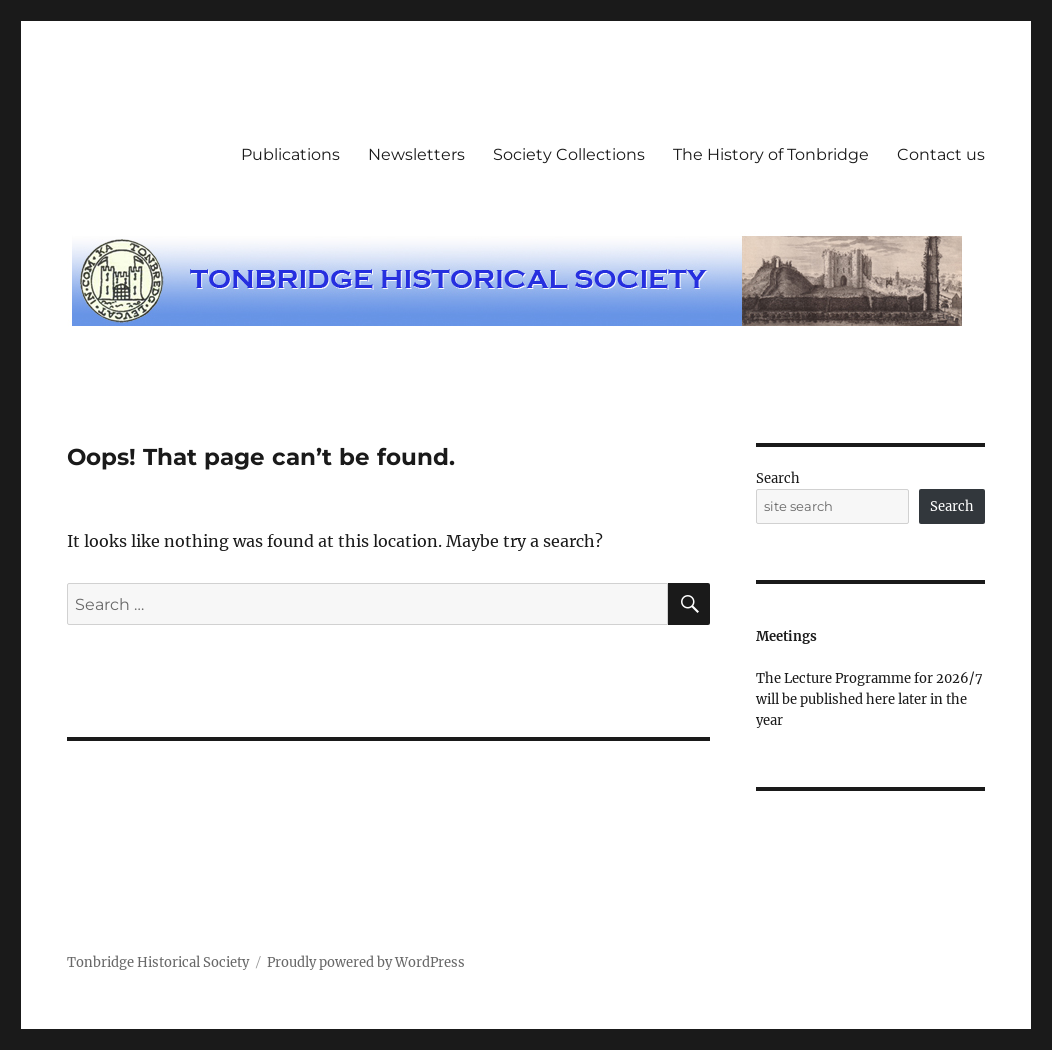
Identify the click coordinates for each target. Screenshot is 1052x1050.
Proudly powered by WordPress (366, 962)
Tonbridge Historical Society (158, 962)
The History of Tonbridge (771, 154)
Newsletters (416, 154)
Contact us (941, 154)
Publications (290, 154)
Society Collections (569, 154)
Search (778, 478)
